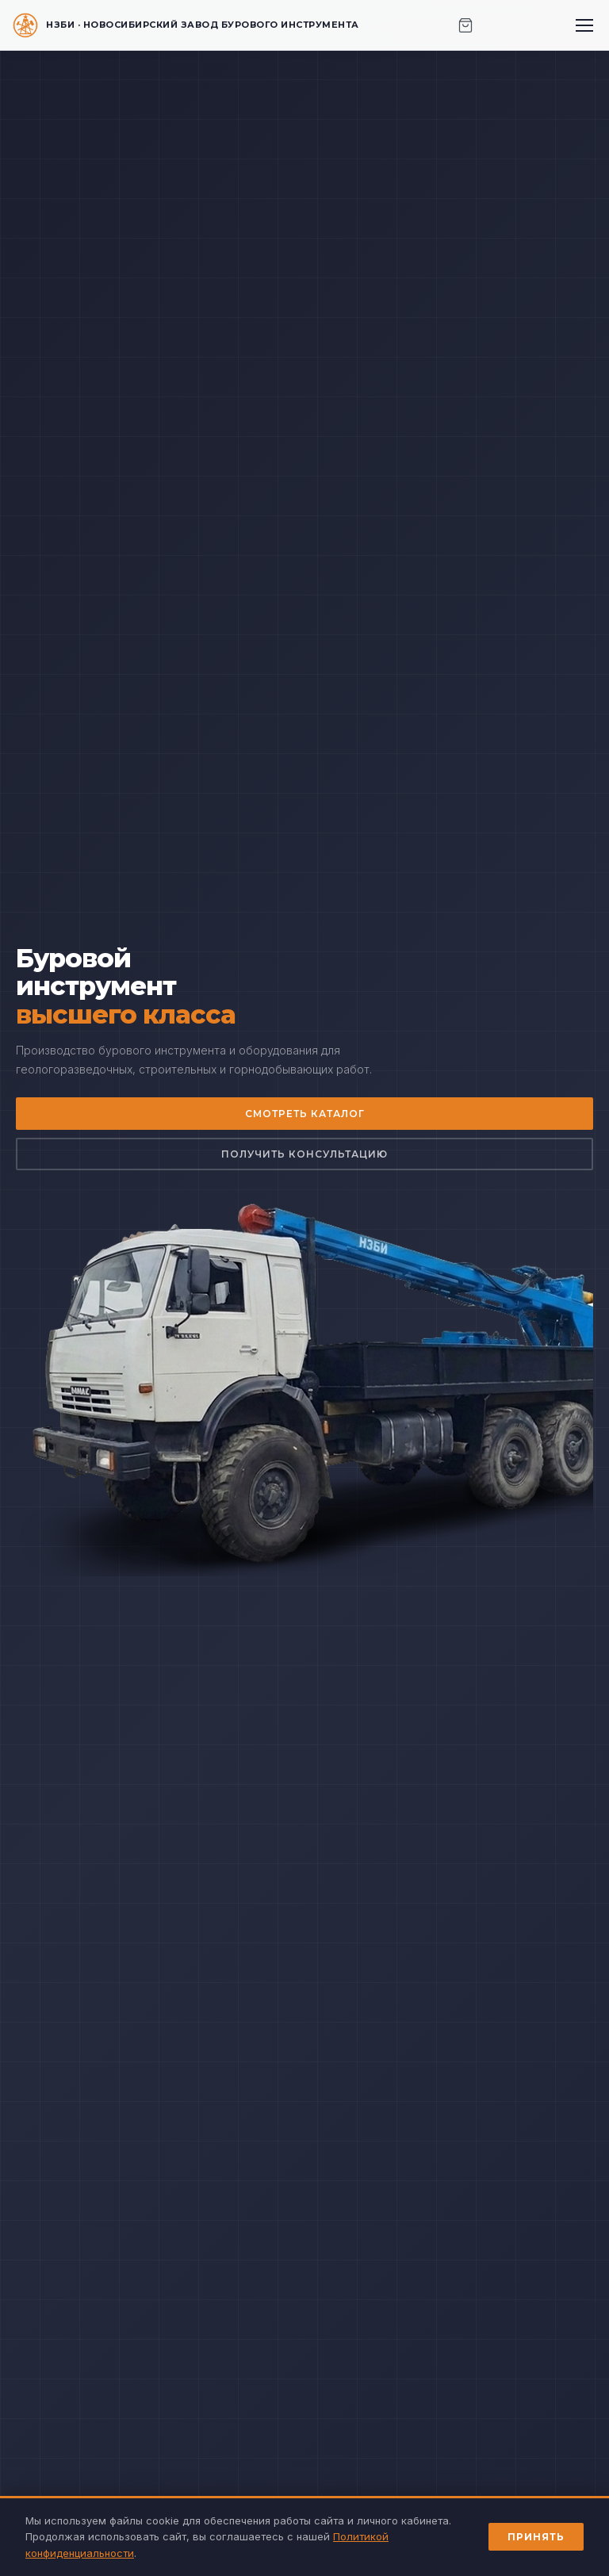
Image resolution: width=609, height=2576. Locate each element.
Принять (536, 2537)
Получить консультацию (304, 1154)
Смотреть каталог (305, 1114)
